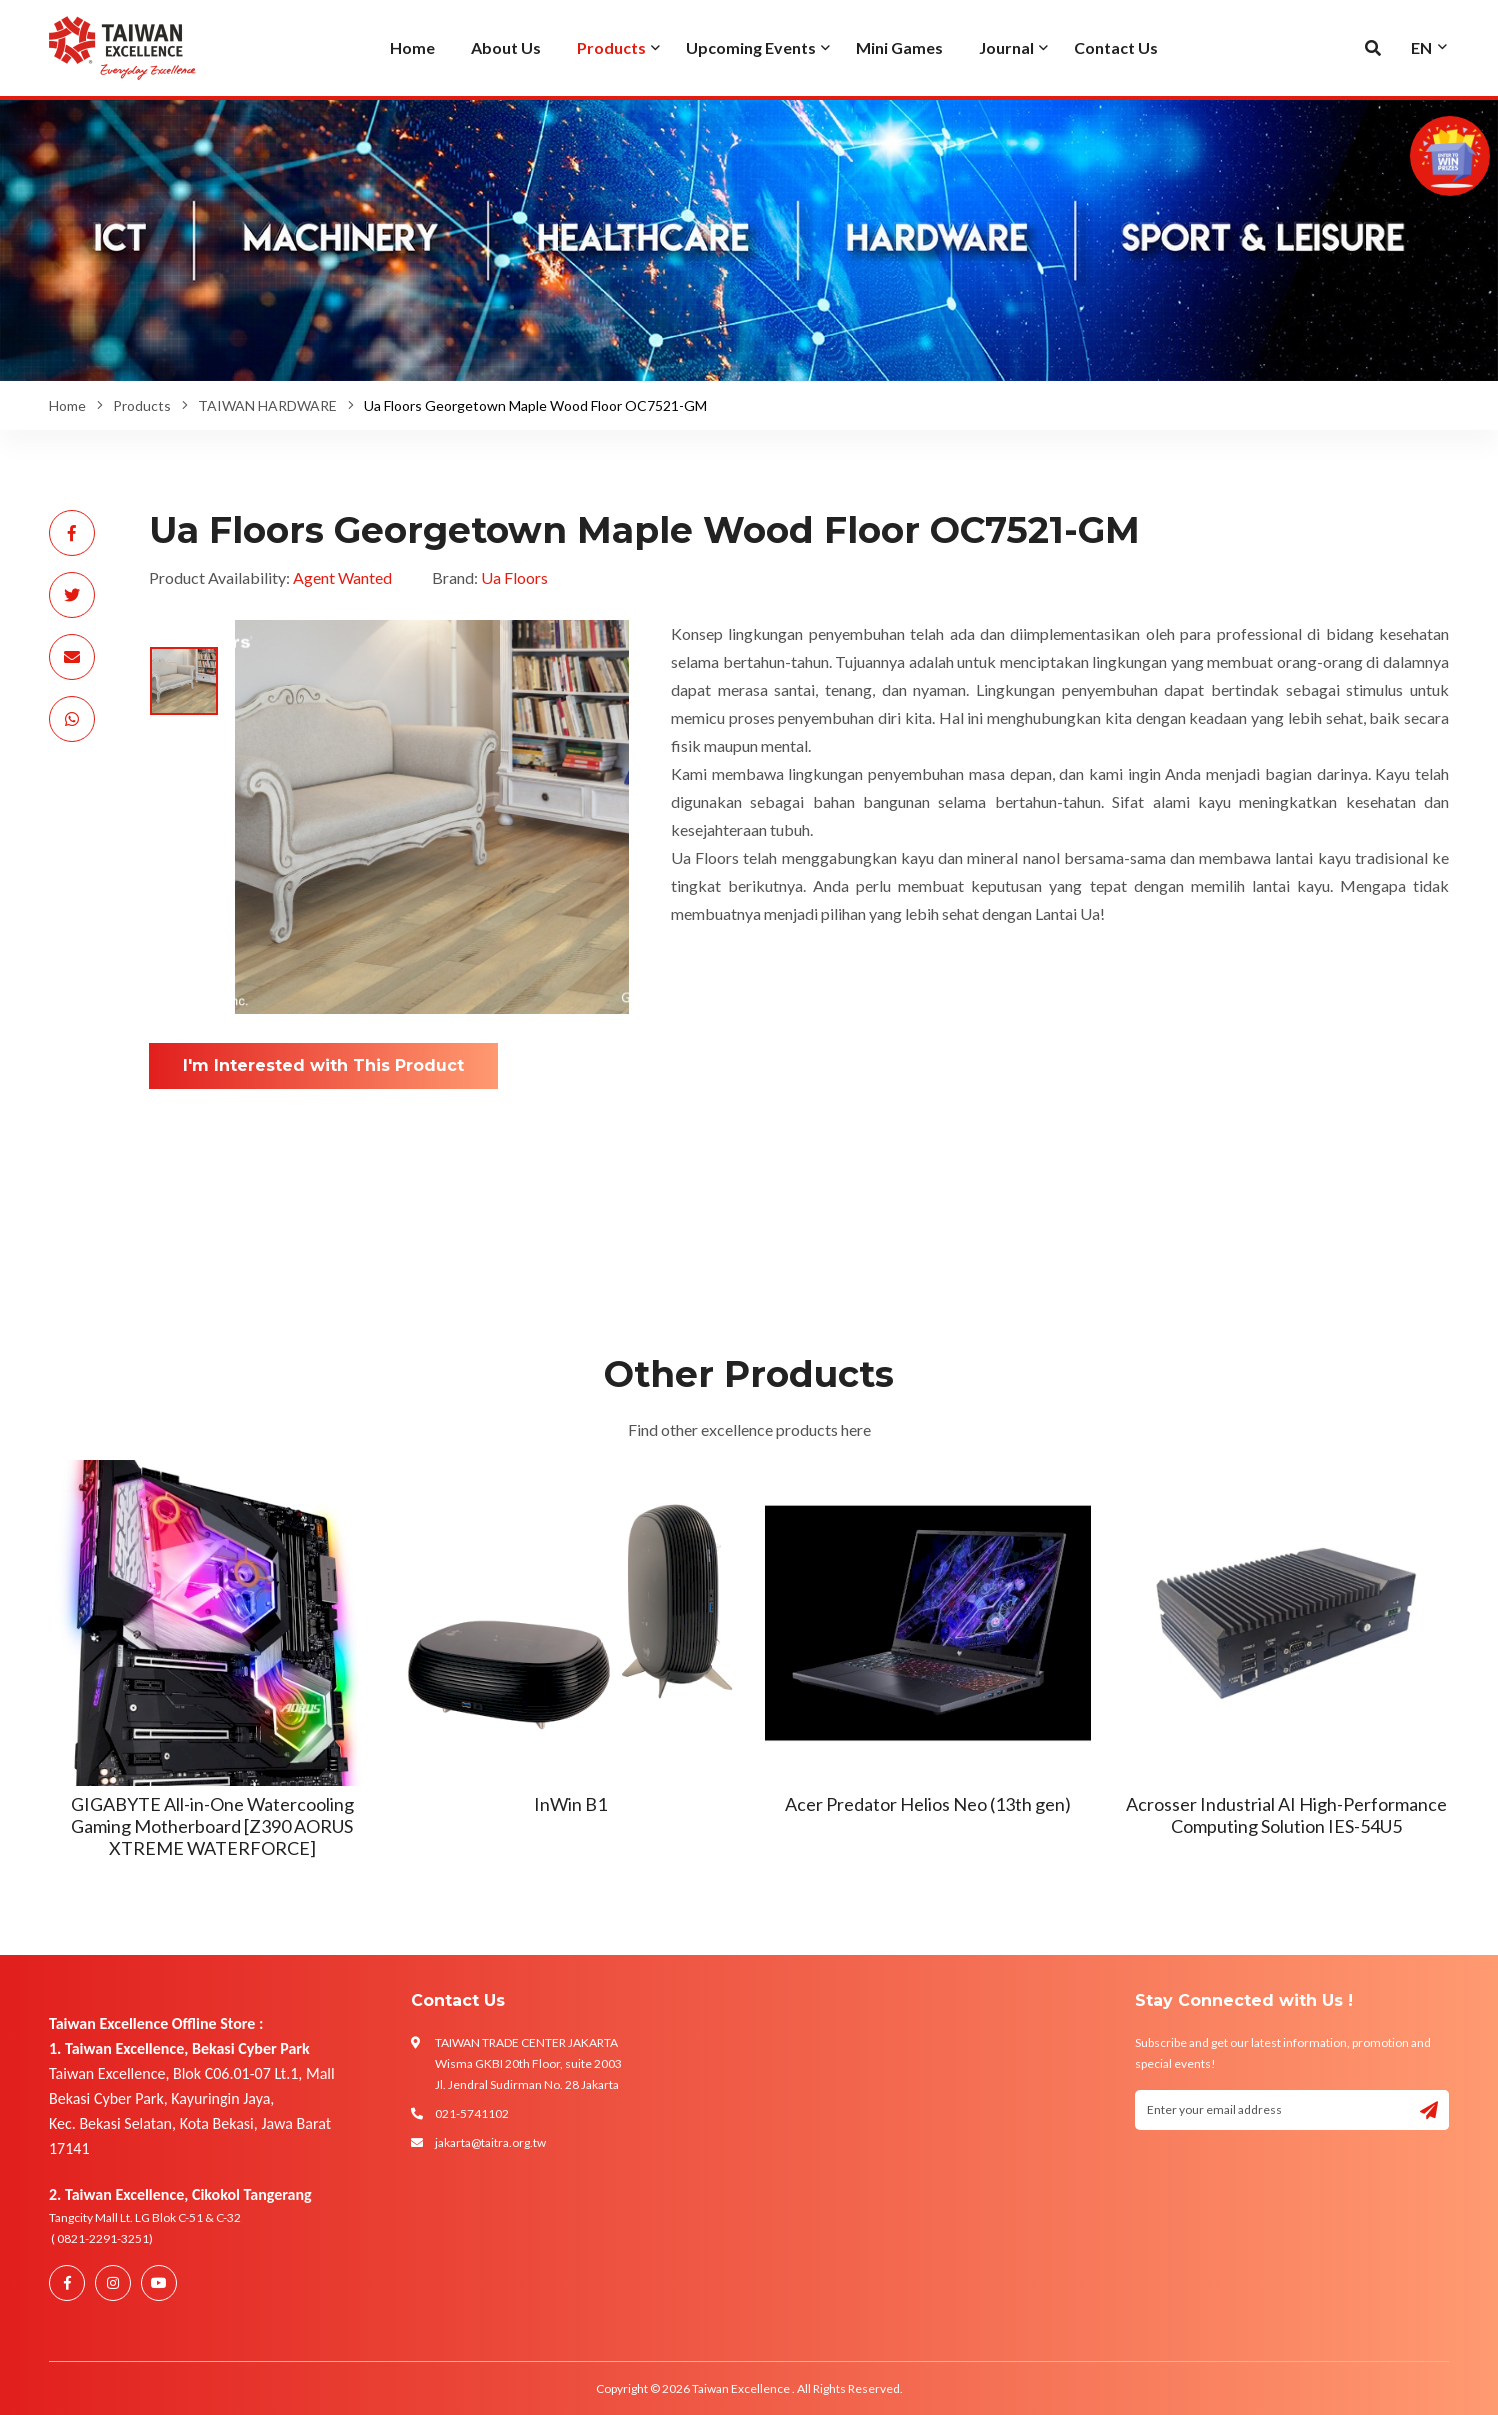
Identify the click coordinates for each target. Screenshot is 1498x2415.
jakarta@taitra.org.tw (490, 2142)
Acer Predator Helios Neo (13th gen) (928, 1804)
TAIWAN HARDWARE (267, 405)
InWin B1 (570, 1804)
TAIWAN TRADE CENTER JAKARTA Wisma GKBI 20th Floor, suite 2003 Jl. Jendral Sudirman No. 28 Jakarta (528, 2063)
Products (142, 405)
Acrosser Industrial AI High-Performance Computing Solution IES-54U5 (1286, 1815)
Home (67, 405)
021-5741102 (472, 2113)
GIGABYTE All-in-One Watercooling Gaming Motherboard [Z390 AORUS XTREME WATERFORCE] (212, 1825)
